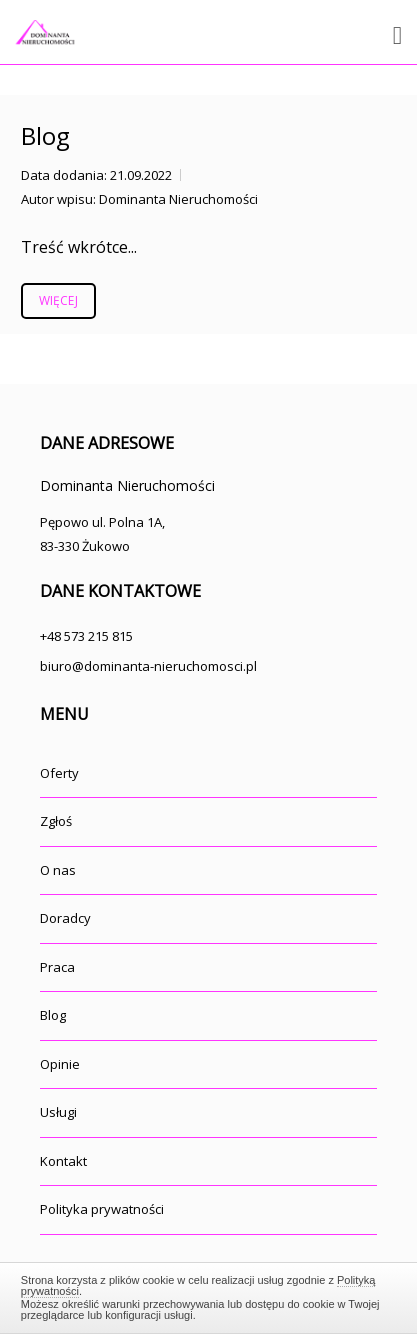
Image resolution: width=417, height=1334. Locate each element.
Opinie (60, 1064)
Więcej (58, 300)
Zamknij (208, 1295)
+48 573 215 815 (86, 636)
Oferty (59, 773)
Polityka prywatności (102, 1209)
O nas (58, 870)
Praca (57, 967)
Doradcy (65, 918)
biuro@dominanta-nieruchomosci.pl (148, 666)
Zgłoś (56, 821)
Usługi (58, 1112)
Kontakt (63, 1161)
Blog (45, 135)
